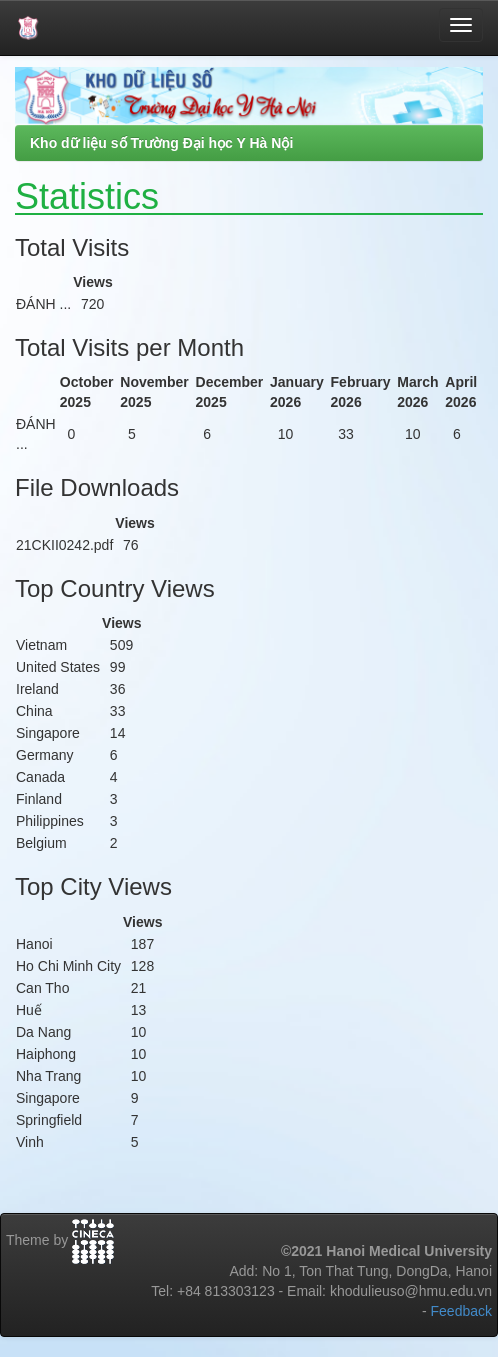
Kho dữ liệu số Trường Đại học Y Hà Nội (161, 143)
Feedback (461, 1311)
